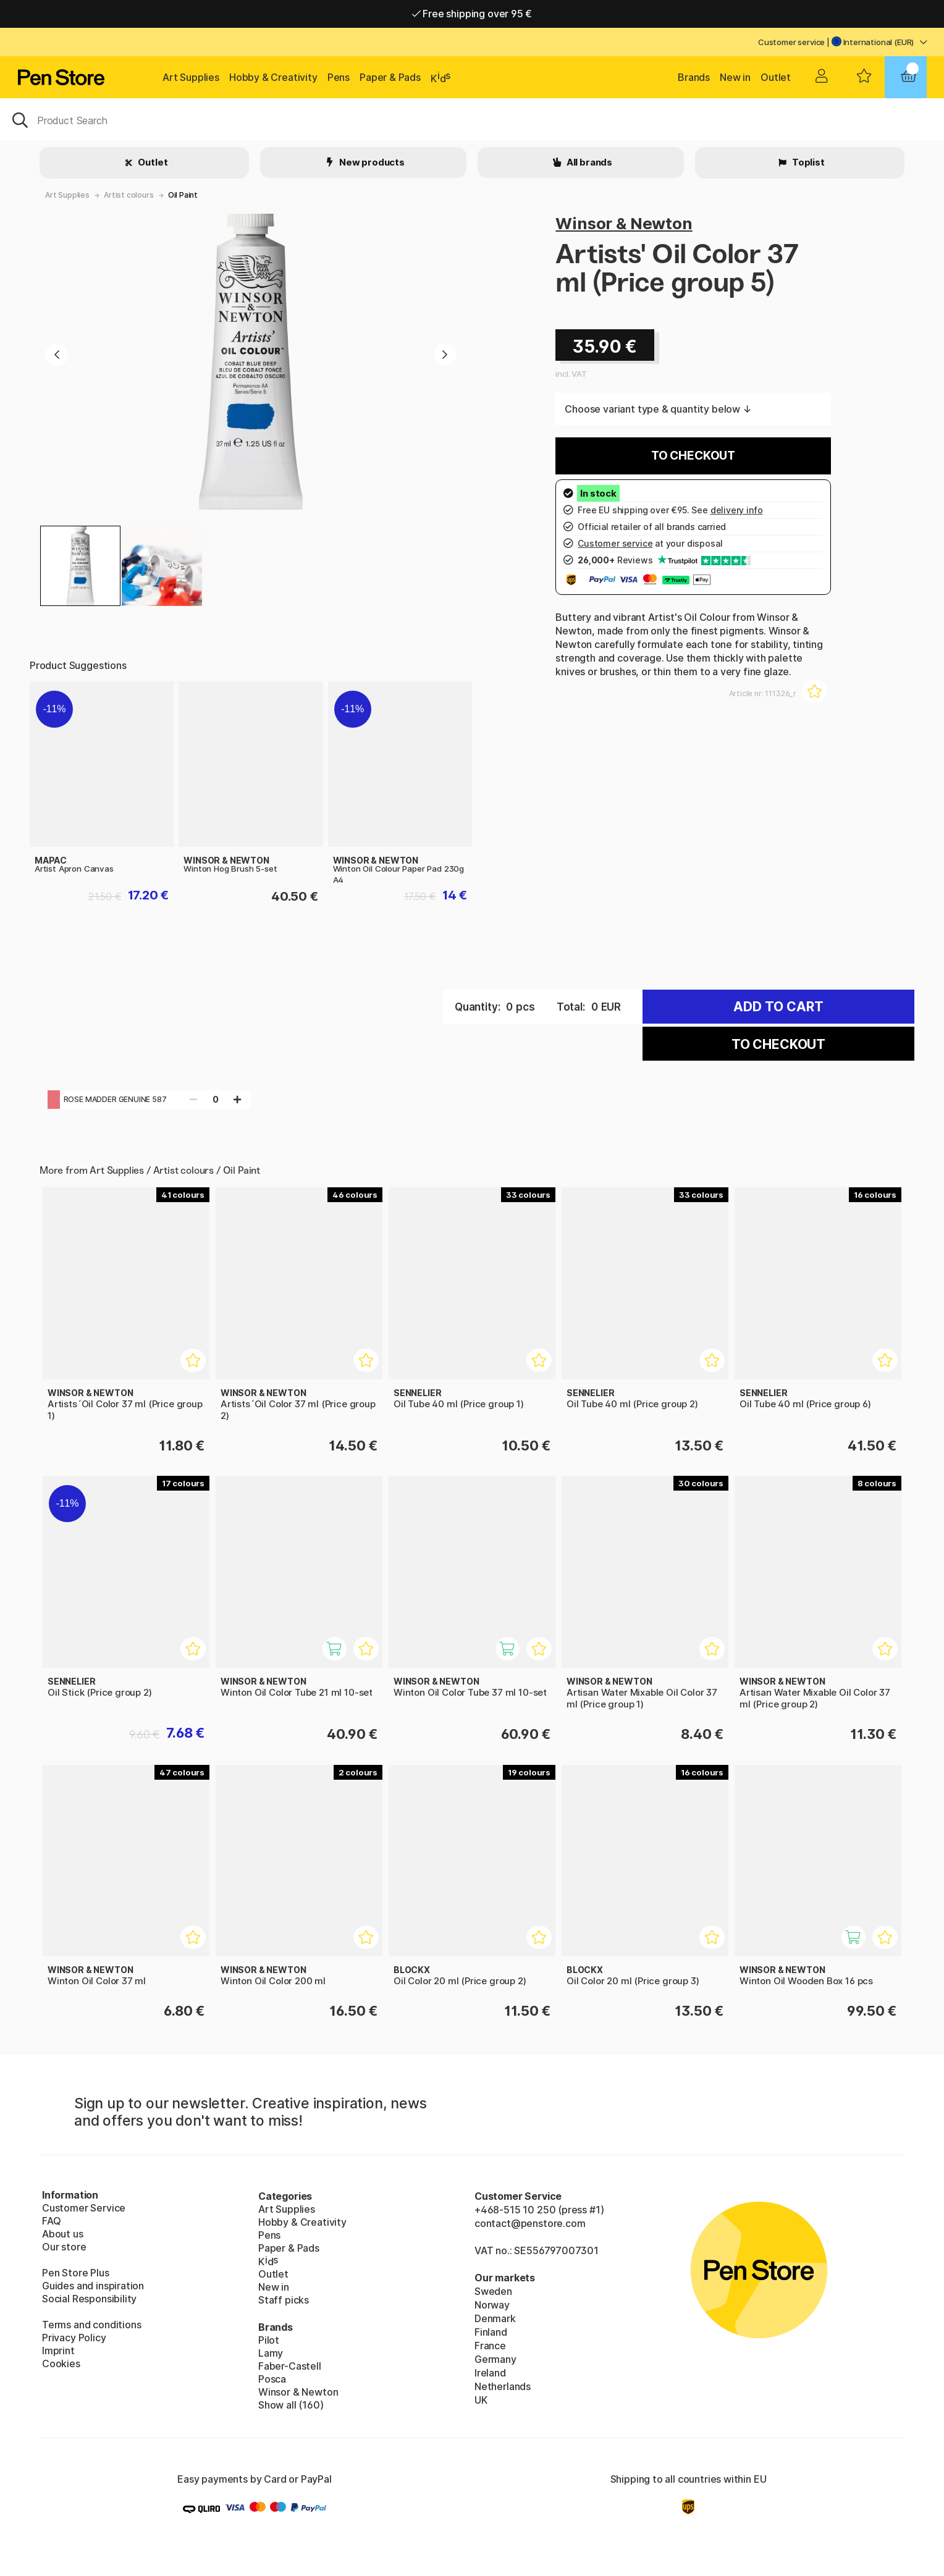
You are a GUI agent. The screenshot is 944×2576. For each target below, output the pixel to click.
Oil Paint (183, 195)
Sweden (493, 2291)
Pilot (268, 2340)
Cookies (61, 2363)
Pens (338, 77)
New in (735, 77)
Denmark (495, 2318)
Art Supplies (190, 77)
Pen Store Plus (75, 2273)
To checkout (693, 455)
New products (371, 162)
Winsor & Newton (623, 223)
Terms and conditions (91, 2324)
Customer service (791, 42)
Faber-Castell (289, 2366)
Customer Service (83, 2208)
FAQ (51, 2221)
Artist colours (129, 195)
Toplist (807, 162)
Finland (490, 2332)
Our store (64, 2247)
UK (480, 2400)
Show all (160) (291, 2405)
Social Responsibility (89, 2298)
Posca (272, 2379)
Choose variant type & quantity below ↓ (658, 409)
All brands (588, 162)
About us (62, 2234)
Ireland (490, 2373)
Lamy (270, 2353)
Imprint (58, 2350)
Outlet (776, 77)
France (490, 2345)
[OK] (472, 119)
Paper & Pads (390, 77)
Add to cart (778, 1006)
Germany (495, 2359)
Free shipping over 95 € (472, 13)
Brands (694, 77)
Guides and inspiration (93, 2285)
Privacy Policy (74, 2337)
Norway (492, 2305)
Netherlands (502, 2386)
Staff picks (283, 2300)
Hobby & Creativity (273, 77)
